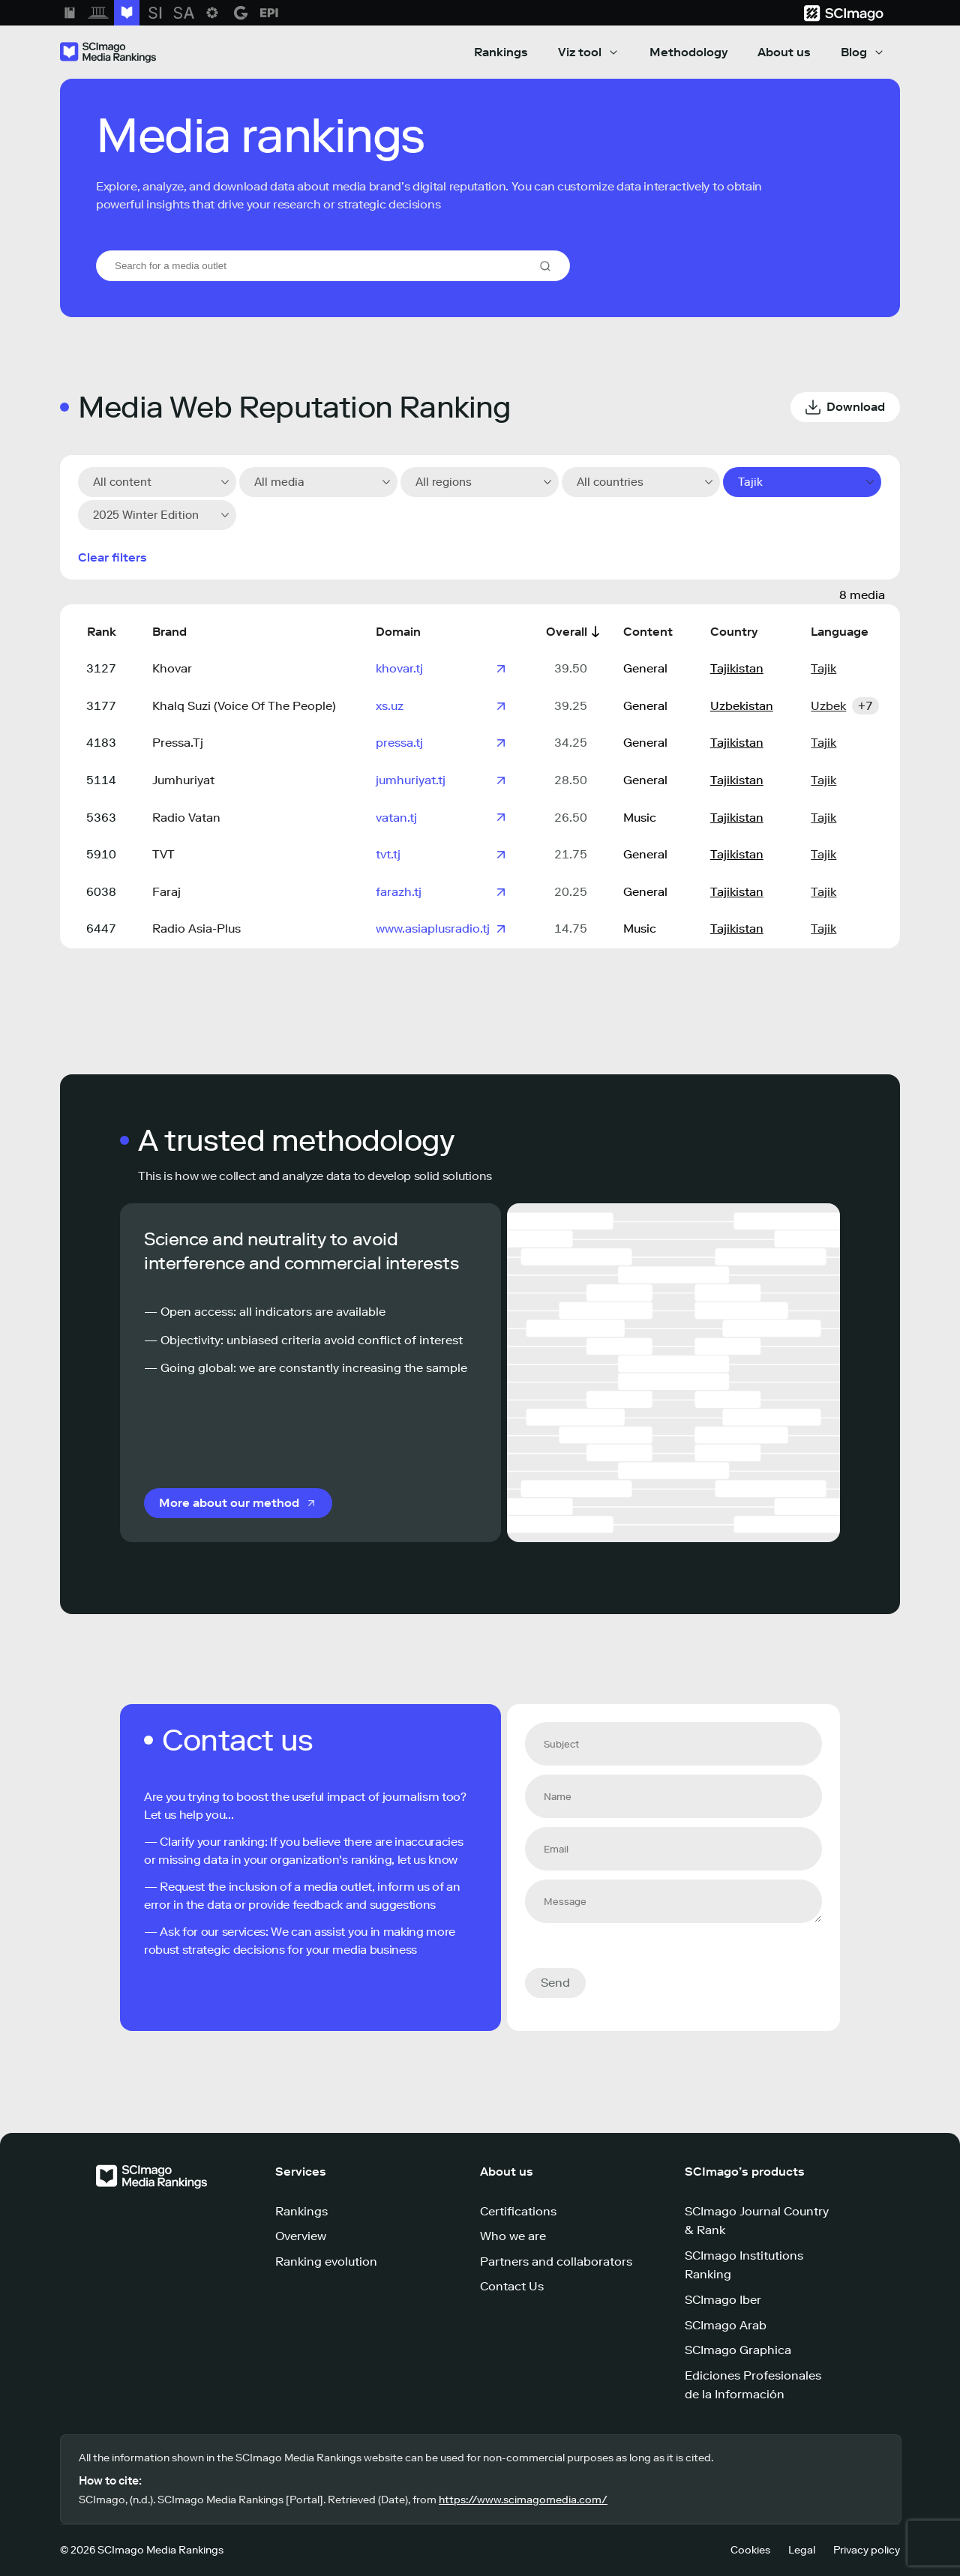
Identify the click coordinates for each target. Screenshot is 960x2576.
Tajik (823, 668)
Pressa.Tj (177, 742)
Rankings (501, 52)
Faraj (166, 892)
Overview (300, 2236)
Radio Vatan (186, 817)
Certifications (518, 2211)
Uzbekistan (741, 706)
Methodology (689, 52)
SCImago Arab (725, 2325)
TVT (163, 854)
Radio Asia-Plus (196, 928)
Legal (801, 2550)
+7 (865, 706)
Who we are (513, 2236)
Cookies (750, 2550)
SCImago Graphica (738, 2350)
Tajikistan (737, 668)
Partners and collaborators (556, 2261)
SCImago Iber (723, 2300)
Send (555, 1982)
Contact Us (512, 2286)
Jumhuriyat (183, 780)
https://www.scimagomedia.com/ (523, 2500)
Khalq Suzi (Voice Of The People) (244, 706)
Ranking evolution (326, 2261)
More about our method (229, 1503)
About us (784, 52)
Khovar (172, 668)
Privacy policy (866, 2550)
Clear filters (112, 557)
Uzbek (828, 706)
